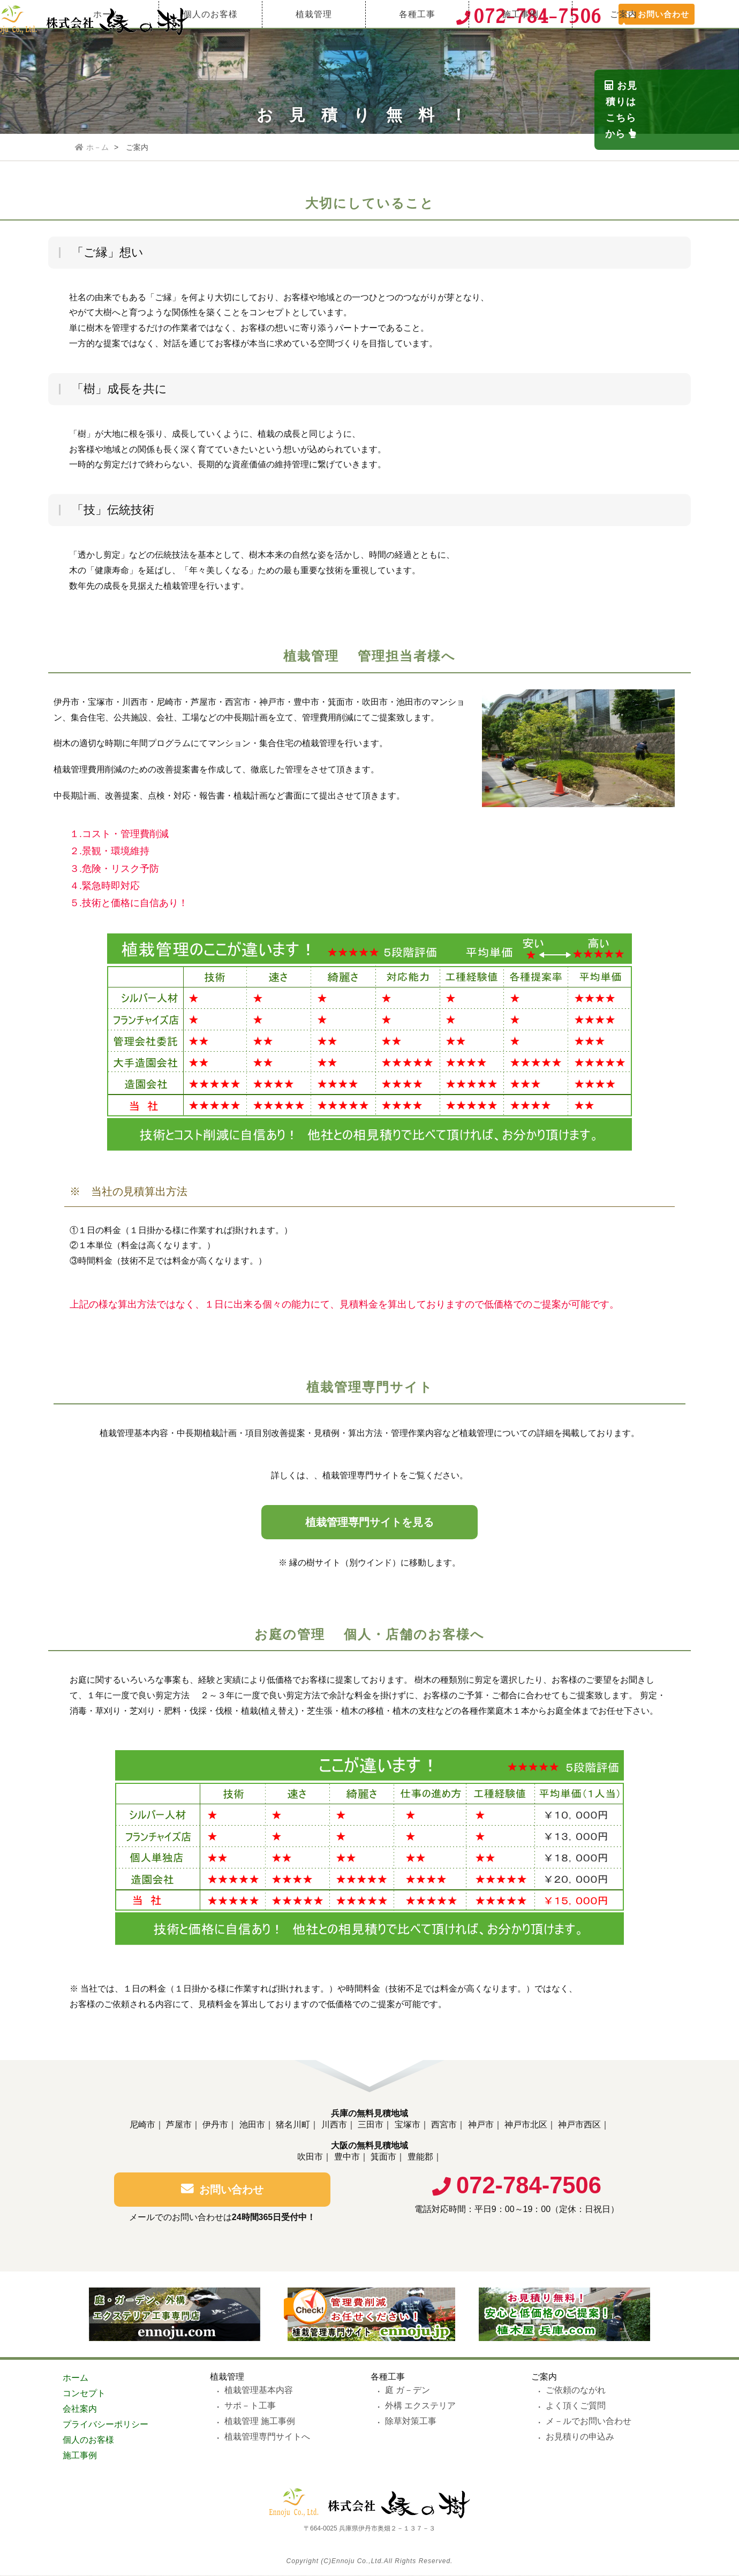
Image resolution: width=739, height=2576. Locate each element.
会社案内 (80, 2409)
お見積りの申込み (580, 2437)
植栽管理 (314, 50)
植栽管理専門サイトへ (267, 2437)
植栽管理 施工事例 (259, 2421)
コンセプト (84, 2393)
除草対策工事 (410, 2421)
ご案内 (623, 50)
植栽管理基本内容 (258, 2390)
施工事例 (520, 50)
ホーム (106, 50)
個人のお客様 (210, 50)
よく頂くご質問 (576, 2406)
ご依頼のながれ (576, 2390)
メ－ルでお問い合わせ (588, 2421)
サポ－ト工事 (250, 2406)
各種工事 (417, 50)
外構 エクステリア (420, 2406)
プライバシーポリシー (105, 2424)
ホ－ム (92, 147)
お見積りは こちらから (723, 173)
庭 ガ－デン (407, 2390)
